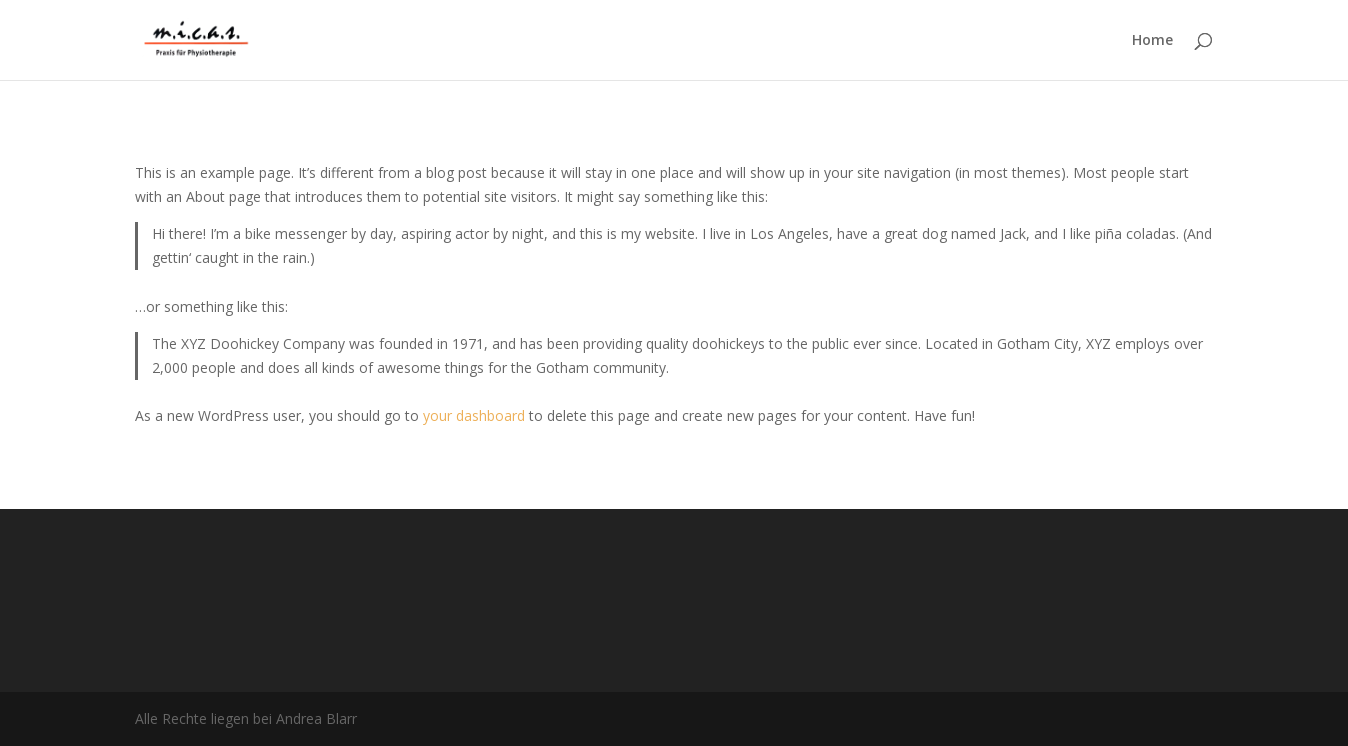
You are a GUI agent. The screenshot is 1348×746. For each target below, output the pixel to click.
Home (1152, 41)
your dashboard (474, 415)
